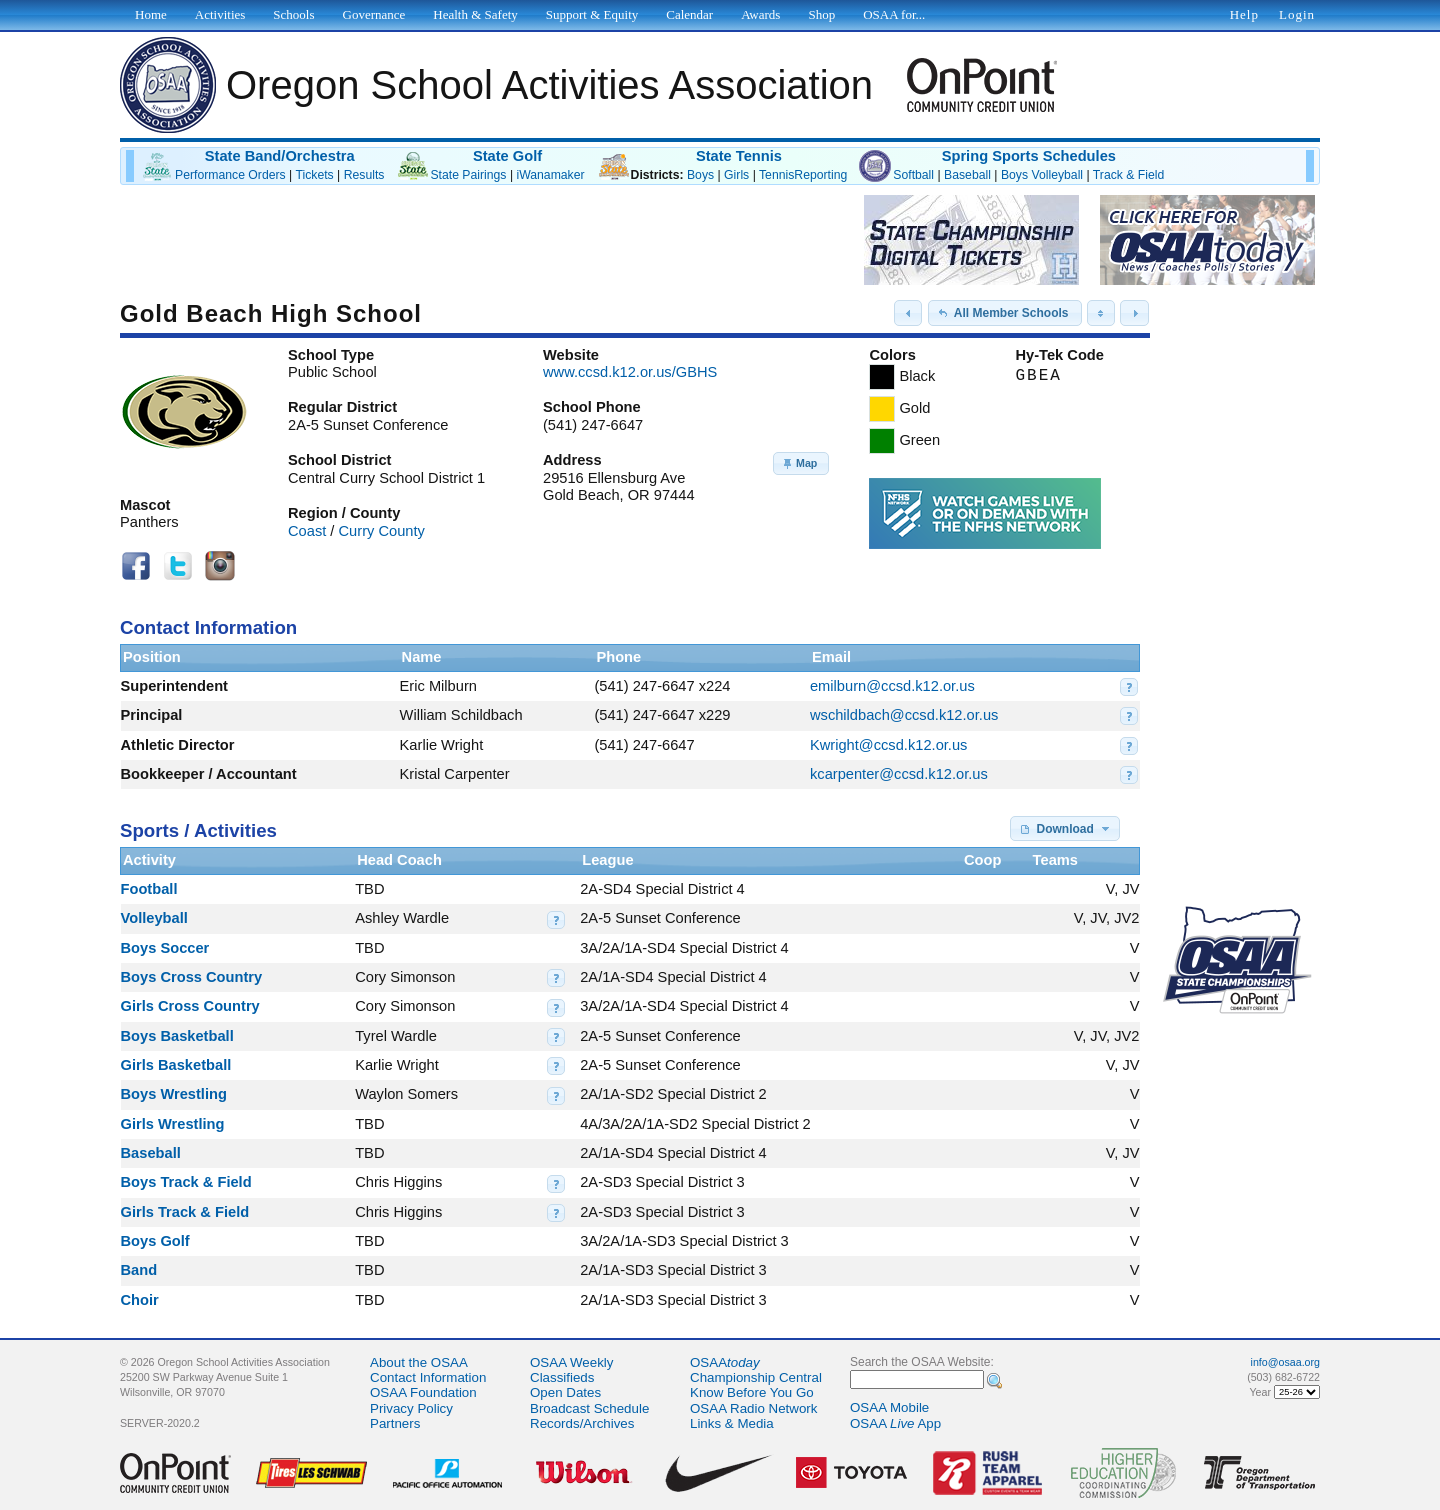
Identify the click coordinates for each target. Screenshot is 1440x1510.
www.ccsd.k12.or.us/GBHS (630, 372)
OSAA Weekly (571, 1362)
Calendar (689, 14)
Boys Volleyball (1042, 175)
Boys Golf (155, 1241)
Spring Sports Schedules (1029, 156)
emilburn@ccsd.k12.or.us (892, 686)
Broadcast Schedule (589, 1408)
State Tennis (739, 156)
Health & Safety (475, 14)
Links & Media (732, 1423)
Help (1244, 14)
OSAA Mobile (889, 1407)
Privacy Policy (411, 1408)
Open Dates (565, 1392)
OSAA (725, 1362)
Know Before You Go (752, 1392)
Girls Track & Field (185, 1212)
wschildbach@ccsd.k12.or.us (904, 715)
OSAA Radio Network (753, 1408)
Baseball (967, 175)
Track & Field (1129, 175)
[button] (908, 313)
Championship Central (756, 1377)
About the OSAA (419, 1362)
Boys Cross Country (192, 977)
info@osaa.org (1285, 1362)
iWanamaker (550, 175)
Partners (395, 1423)
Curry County (382, 531)
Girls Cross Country (190, 1006)
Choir (140, 1300)
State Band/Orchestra (280, 156)
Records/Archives (582, 1423)
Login (1297, 14)
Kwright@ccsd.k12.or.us (888, 745)
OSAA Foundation (423, 1392)
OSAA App (895, 1423)
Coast (307, 531)
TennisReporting (803, 175)
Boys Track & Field (186, 1182)
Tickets (314, 175)
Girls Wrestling (173, 1124)
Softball (913, 175)
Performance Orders (230, 175)
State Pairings (468, 175)
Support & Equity (592, 14)
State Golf (507, 156)
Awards (760, 14)
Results (364, 175)
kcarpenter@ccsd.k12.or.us (899, 774)
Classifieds (562, 1377)
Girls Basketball (176, 1065)
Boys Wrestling (174, 1094)
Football (149, 889)
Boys (700, 175)
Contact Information (428, 1377)
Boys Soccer (165, 948)
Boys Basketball (177, 1036)
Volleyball (154, 918)
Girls (736, 175)
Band (139, 1270)
